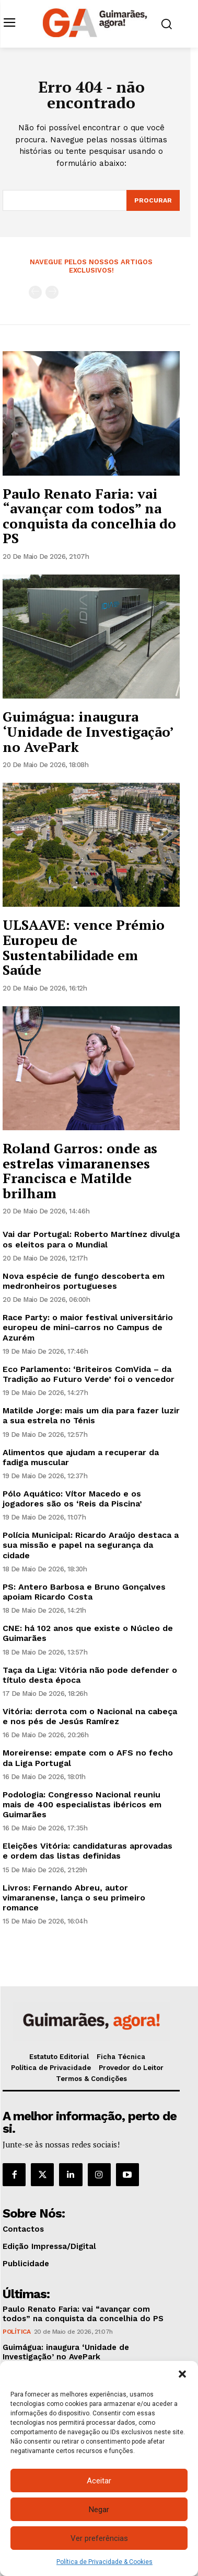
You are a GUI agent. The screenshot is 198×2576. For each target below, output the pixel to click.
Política (16, 2331)
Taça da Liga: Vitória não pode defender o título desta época (90, 1675)
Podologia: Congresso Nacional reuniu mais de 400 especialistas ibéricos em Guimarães (82, 1804)
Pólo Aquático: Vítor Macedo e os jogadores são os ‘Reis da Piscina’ (72, 1499)
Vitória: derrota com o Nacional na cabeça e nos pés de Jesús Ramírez (90, 1716)
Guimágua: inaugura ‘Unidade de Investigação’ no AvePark (88, 731)
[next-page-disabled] (52, 292)
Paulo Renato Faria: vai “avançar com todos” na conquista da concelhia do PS (89, 516)
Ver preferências (99, 2538)
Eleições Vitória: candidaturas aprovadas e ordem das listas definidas (87, 1851)
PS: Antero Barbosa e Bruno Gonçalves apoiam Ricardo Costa (84, 1592)
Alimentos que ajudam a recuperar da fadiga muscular (81, 1457)
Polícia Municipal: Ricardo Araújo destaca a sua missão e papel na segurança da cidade (91, 1545)
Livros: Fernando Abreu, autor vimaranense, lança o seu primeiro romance (74, 1898)
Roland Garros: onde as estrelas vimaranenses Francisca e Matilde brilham (80, 1170)
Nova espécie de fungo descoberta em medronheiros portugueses (84, 1281)
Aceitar (99, 2480)
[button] (182, 2374)
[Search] (153, 200)
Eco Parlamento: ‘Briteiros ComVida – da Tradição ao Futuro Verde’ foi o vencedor (88, 1374)
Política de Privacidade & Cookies (104, 2562)
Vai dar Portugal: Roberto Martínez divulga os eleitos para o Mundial (91, 1239)
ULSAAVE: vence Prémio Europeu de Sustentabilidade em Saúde (84, 947)
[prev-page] (35, 292)
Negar (99, 2509)
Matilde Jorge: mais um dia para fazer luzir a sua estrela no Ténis (91, 1415)
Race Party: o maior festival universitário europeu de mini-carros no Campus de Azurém (88, 1327)
